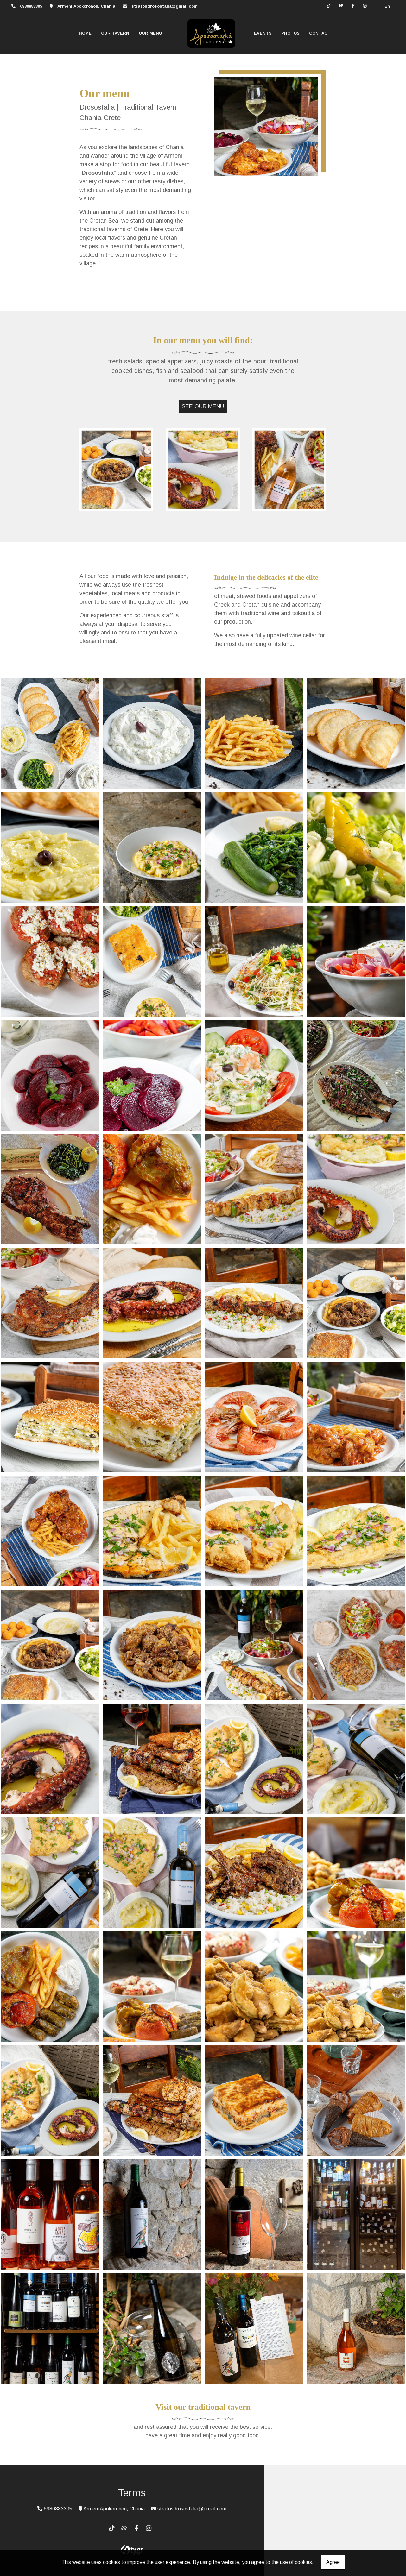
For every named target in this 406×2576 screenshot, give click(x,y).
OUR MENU (150, 33)
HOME (85, 33)
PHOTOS (290, 33)
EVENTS (263, 33)
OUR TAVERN (115, 33)
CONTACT (320, 33)
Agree (333, 2562)
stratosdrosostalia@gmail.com (164, 6)
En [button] (387, 6)
